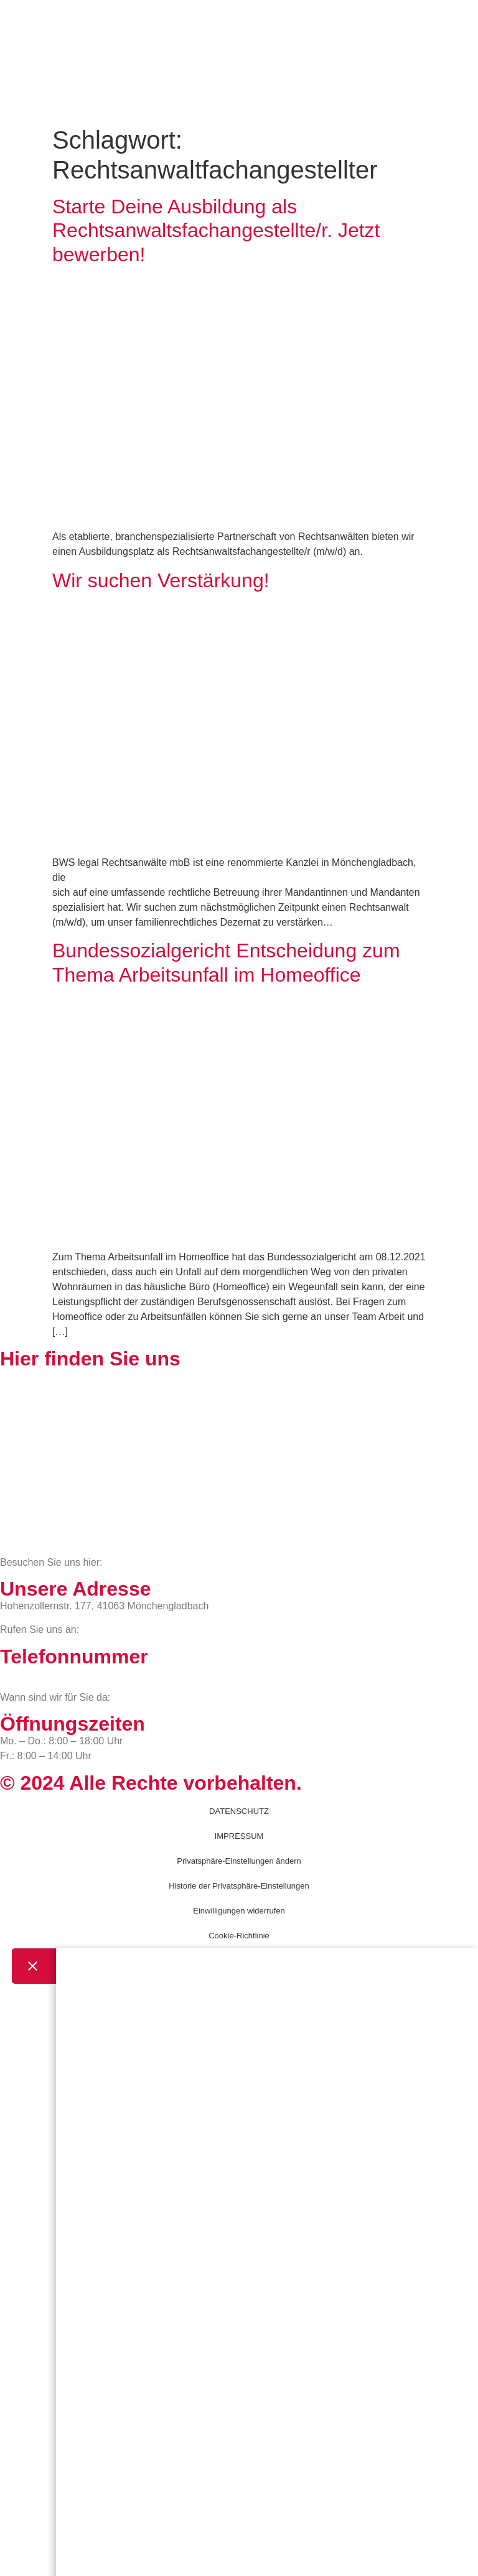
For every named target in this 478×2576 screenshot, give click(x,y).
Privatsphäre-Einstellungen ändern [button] (239, 1861)
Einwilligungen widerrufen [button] (238, 1910)
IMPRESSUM (239, 1836)
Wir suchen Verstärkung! (160, 580)
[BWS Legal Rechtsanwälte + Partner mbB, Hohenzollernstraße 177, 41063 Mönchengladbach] (239, 1462)
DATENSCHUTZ (239, 1811)
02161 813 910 (51, 1673)
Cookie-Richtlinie (239, 1935)
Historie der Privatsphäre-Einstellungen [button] (239, 1885)
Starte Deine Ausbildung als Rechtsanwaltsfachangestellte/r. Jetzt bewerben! (216, 230)
